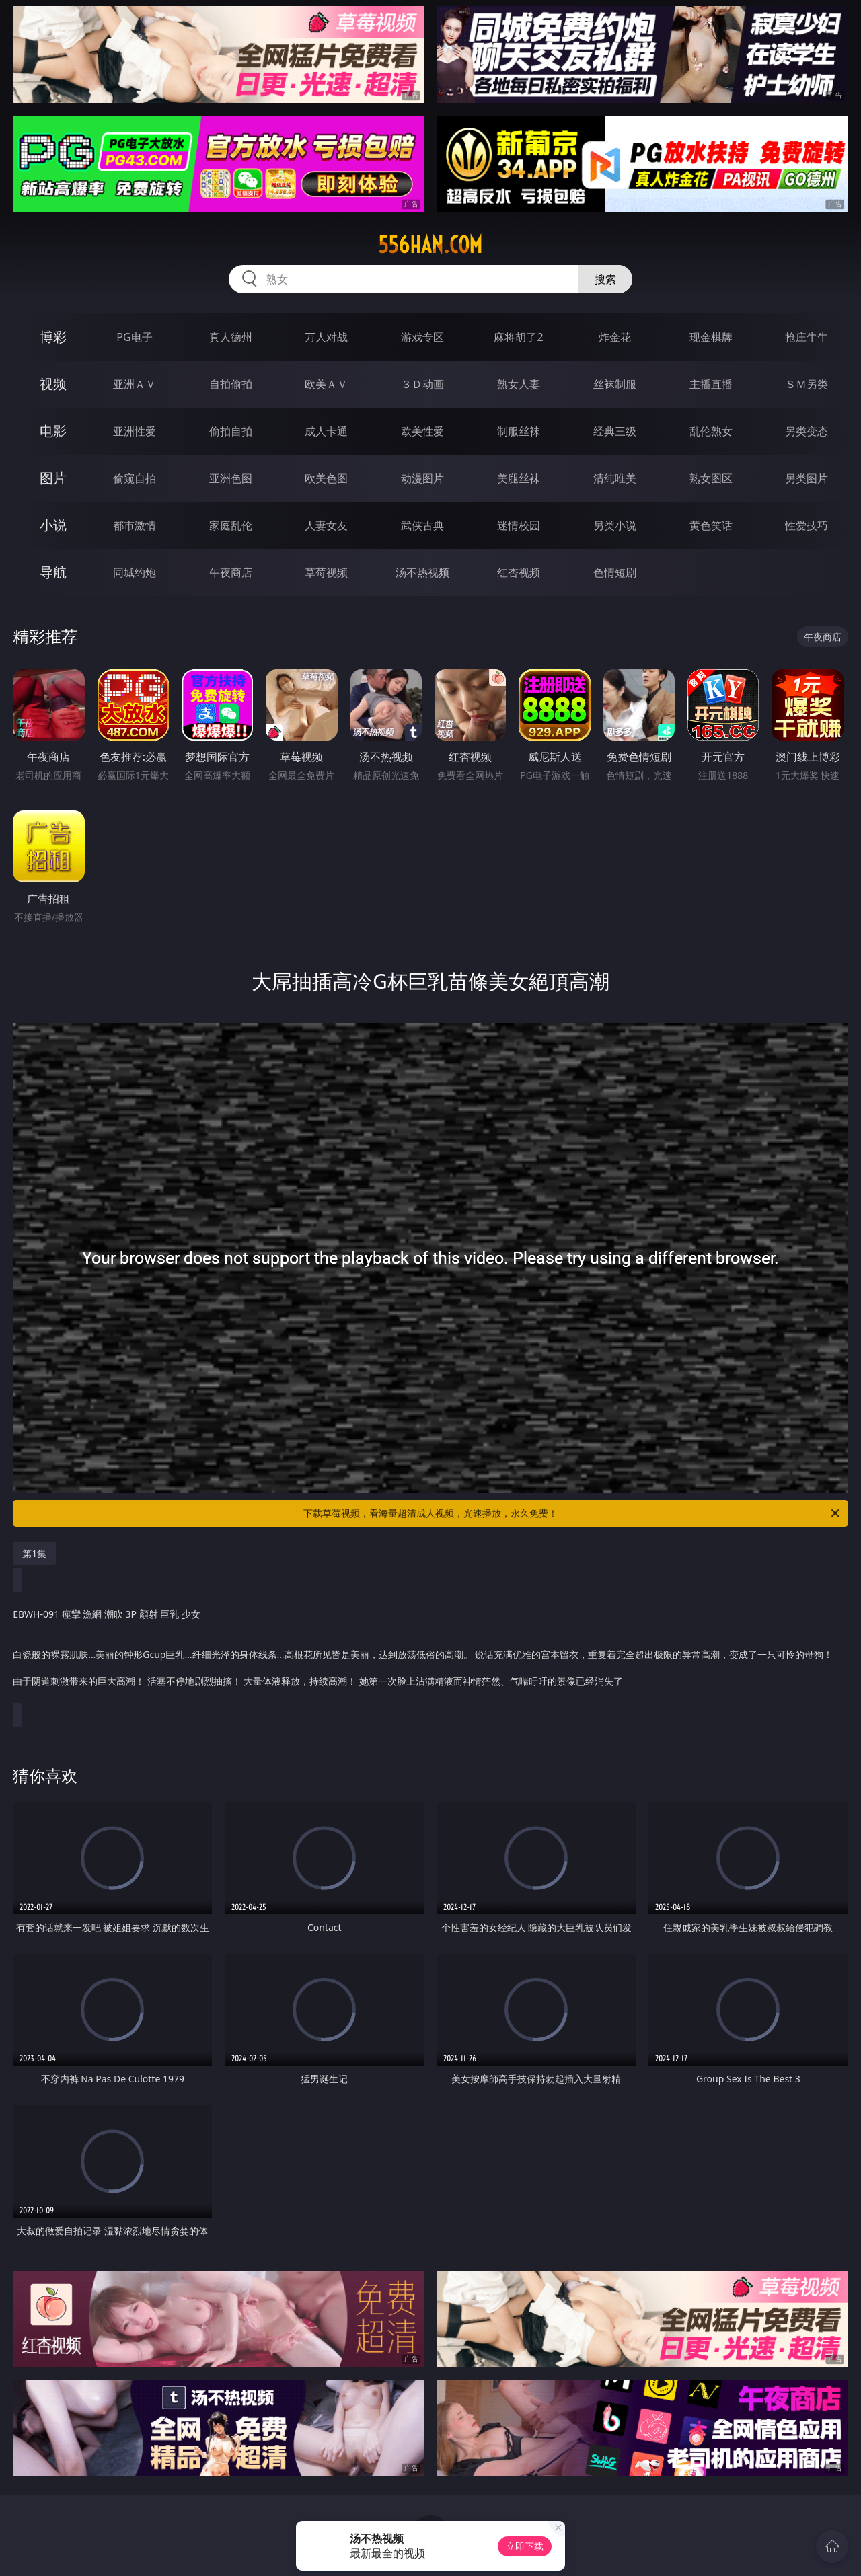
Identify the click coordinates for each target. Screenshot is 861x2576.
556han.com (430, 244)
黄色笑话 (711, 525)
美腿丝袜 (518, 478)
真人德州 (230, 337)
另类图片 (806, 478)
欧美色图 (326, 478)
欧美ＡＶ (326, 384)
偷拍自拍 (230, 431)
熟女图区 (711, 478)
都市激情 (134, 525)
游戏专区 (422, 337)
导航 (53, 572)
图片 (53, 478)
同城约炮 (134, 572)
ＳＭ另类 (806, 384)
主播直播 (711, 384)
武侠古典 (422, 525)
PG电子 (134, 337)
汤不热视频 (422, 572)
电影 (53, 431)
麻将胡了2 (518, 337)
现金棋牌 (711, 337)
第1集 (34, 1553)
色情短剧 (614, 572)
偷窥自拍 (134, 478)
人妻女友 (326, 525)
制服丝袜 (518, 431)
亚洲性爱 (134, 431)
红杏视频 (518, 572)
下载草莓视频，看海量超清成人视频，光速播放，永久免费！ (572, 1513)
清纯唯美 (614, 478)
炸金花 (615, 337)
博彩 (53, 337)
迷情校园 (518, 525)
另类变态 (806, 431)
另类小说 (614, 525)
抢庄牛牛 (806, 337)
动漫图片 (422, 478)
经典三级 (614, 431)
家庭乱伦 (230, 525)
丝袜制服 (614, 384)
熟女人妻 (518, 384)
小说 (53, 525)
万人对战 (326, 337)
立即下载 (525, 2546)
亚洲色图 (230, 478)
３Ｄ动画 (422, 384)
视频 (53, 384)
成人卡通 (326, 431)
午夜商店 (230, 572)
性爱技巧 (806, 525)
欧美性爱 (422, 431)
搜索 (605, 279)
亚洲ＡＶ (134, 384)
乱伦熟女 (711, 431)
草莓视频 (326, 572)
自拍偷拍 (230, 384)
